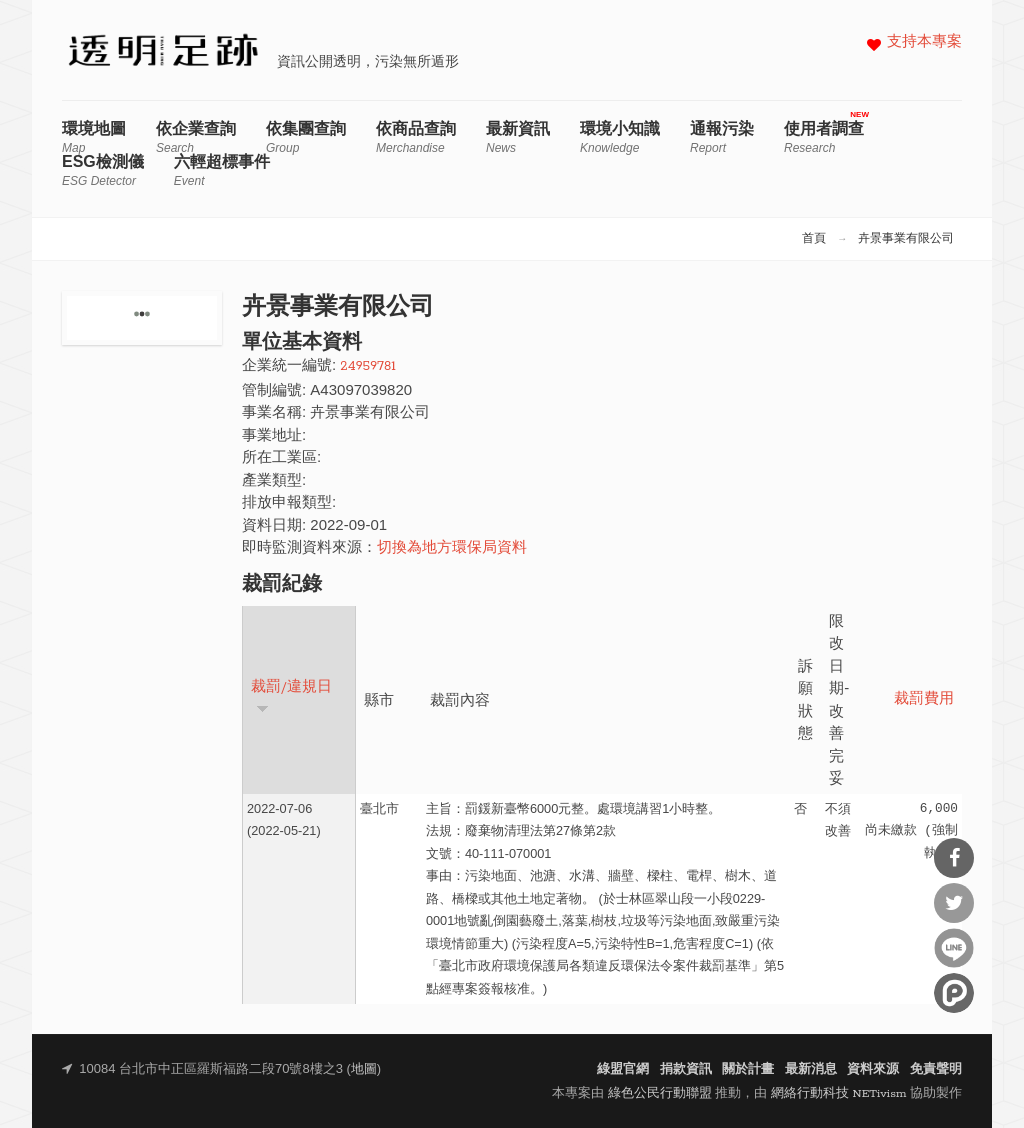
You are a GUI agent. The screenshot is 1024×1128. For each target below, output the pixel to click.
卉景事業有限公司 (906, 239)
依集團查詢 (306, 137)
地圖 (364, 1069)
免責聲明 (936, 1069)
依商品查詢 (416, 137)
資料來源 (873, 1069)
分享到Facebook (954, 858)
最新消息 (811, 1069)
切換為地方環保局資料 (452, 548)
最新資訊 (518, 137)
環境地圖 (94, 137)
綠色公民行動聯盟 (660, 1093)
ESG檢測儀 (103, 170)
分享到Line (954, 948)
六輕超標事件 (222, 170)
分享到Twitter (954, 903)
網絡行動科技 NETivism (839, 1093)
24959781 (367, 366)
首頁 (814, 239)
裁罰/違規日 (291, 696)
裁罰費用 (924, 699)
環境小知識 (620, 137)
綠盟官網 (623, 1069)
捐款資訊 (686, 1069)
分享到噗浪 (954, 993)
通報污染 (722, 137)
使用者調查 (824, 137)
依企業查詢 (196, 137)
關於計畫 (748, 1069)
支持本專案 (924, 42)
